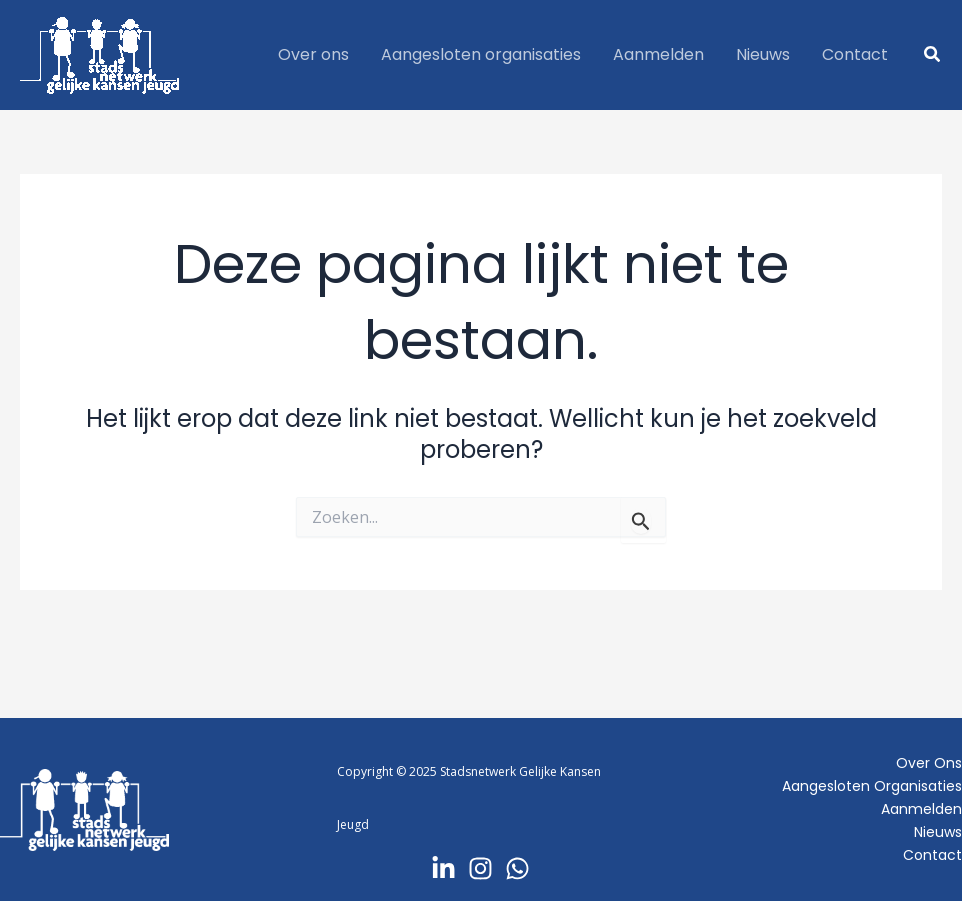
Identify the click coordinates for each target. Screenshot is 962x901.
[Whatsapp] (517, 868)
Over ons (929, 763)
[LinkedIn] (443, 868)
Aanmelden (921, 809)
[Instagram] (480, 868)
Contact (932, 855)
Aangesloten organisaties (872, 786)
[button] (933, 55)
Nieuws (938, 832)
